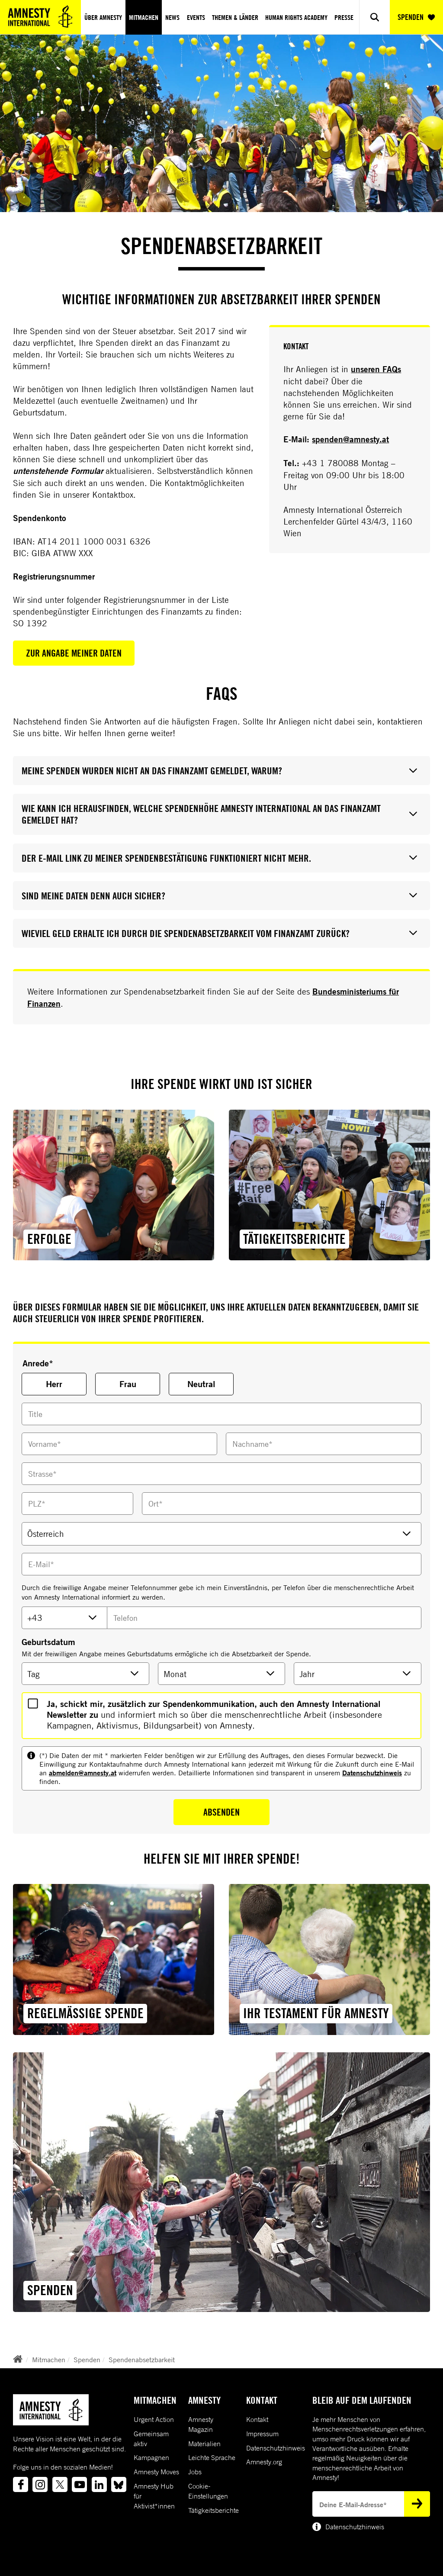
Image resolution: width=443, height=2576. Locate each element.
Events (196, 17)
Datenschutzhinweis (372, 1772)
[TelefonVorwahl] (64, 1618)
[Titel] (221, 1414)
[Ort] (281, 1503)
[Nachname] (323, 1444)
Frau (127, 1383)
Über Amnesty (103, 17)
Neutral (201, 1383)
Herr (54, 1383)
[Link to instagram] (40, 2484)
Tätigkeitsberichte (213, 2510)
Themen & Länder (235, 17)
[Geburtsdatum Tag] (85, 1673)
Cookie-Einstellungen (208, 2491)
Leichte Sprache (211, 2457)
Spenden (87, 2359)
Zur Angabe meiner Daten (74, 653)
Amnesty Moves (156, 2471)
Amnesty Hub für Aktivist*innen (154, 2496)
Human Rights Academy (296, 17)
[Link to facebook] (20, 2484)
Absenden (221, 1812)
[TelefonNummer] (264, 1618)
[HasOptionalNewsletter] (33, 1703)
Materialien (204, 2443)
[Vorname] (119, 1444)
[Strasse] (221, 1473)
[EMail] (221, 1564)
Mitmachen (143, 17)
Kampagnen (151, 2457)
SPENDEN (416, 17)
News (172, 17)
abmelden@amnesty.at (82, 1772)
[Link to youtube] (79, 2484)
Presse (343, 17)
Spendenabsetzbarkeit (142, 2359)
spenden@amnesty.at (350, 439)
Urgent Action (154, 2419)
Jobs (195, 2471)
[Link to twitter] (59, 2484)
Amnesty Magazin (200, 2424)
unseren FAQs (376, 369)
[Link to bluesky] (118, 2484)
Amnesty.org (264, 2461)
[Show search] (374, 17)
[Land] (221, 1534)
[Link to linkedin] (99, 2484)
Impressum (262, 2433)
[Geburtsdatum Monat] (221, 1673)
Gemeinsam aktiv (151, 2438)
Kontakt (257, 2419)
